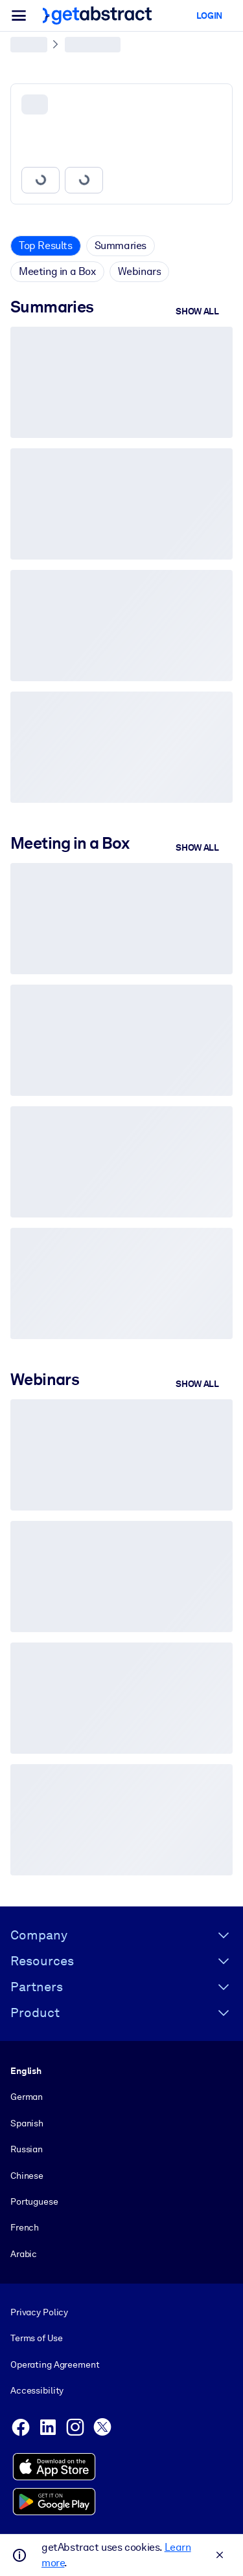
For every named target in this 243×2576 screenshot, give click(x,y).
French (24, 2227)
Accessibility (37, 2390)
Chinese (26, 2175)
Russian (26, 2149)
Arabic (23, 2254)
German (26, 2096)
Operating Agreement (54, 2364)
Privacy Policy (39, 2312)
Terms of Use (36, 2338)
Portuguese (34, 2201)
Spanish (26, 2123)
